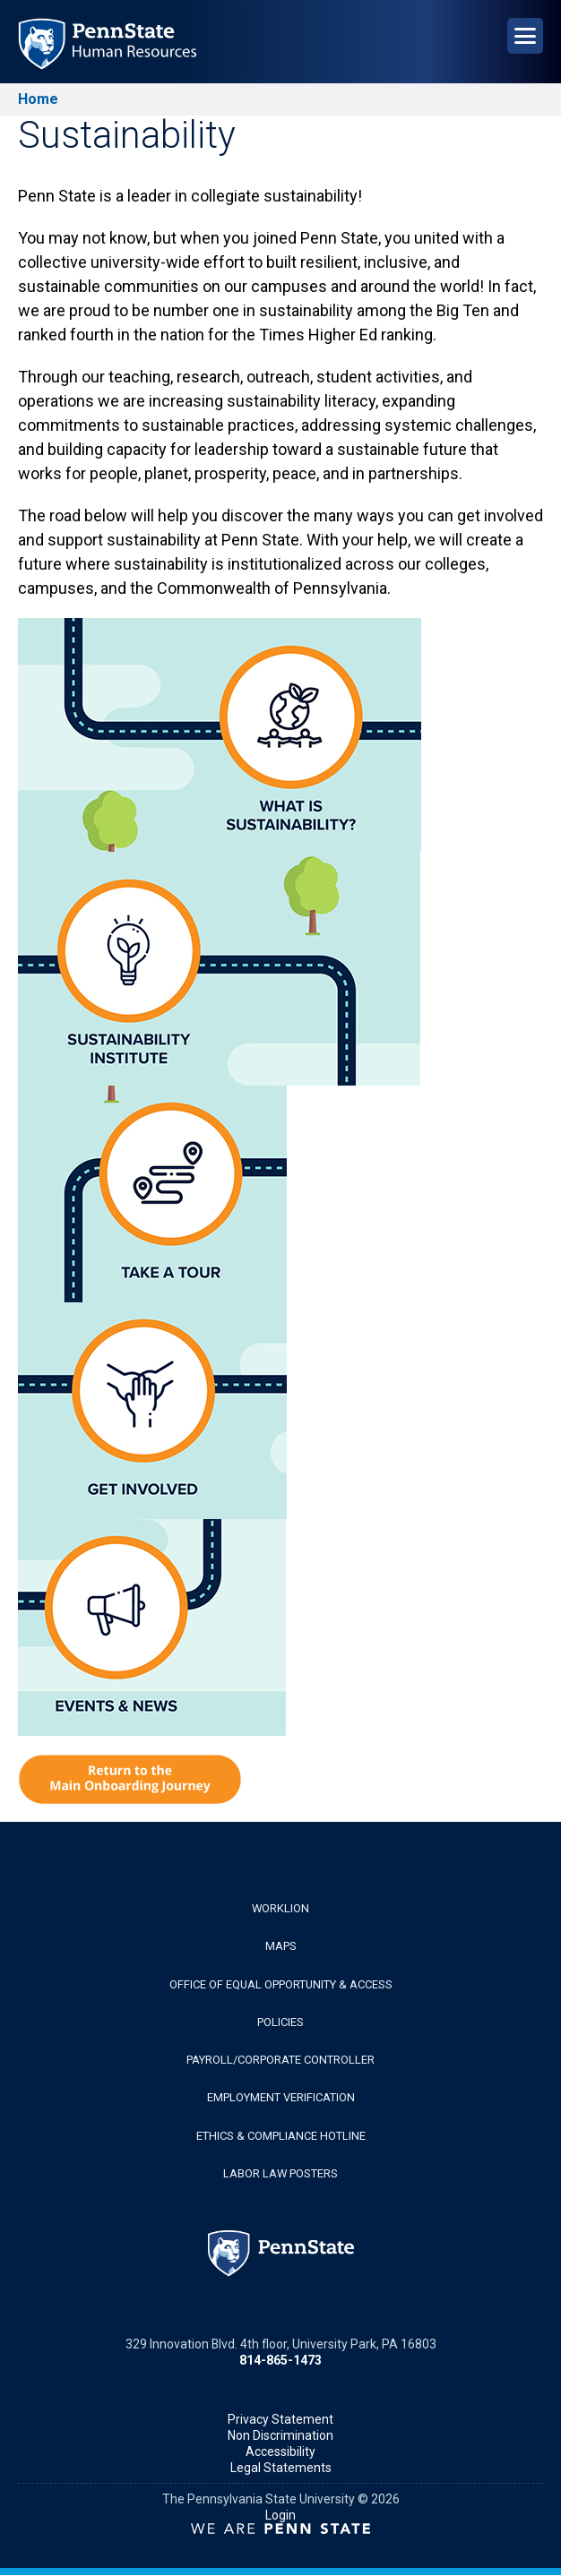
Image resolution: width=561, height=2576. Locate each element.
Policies (280, 2022)
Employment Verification (281, 2097)
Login (280, 2515)
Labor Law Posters (280, 2173)
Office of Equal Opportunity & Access (281, 1984)
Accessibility (280, 2451)
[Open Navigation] (525, 36)
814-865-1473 (280, 2360)
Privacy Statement (280, 2419)
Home (38, 98)
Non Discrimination (280, 2435)
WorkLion (280, 1908)
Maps (281, 1946)
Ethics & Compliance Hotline (281, 2135)
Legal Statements (281, 2467)
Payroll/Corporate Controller (280, 2059)
